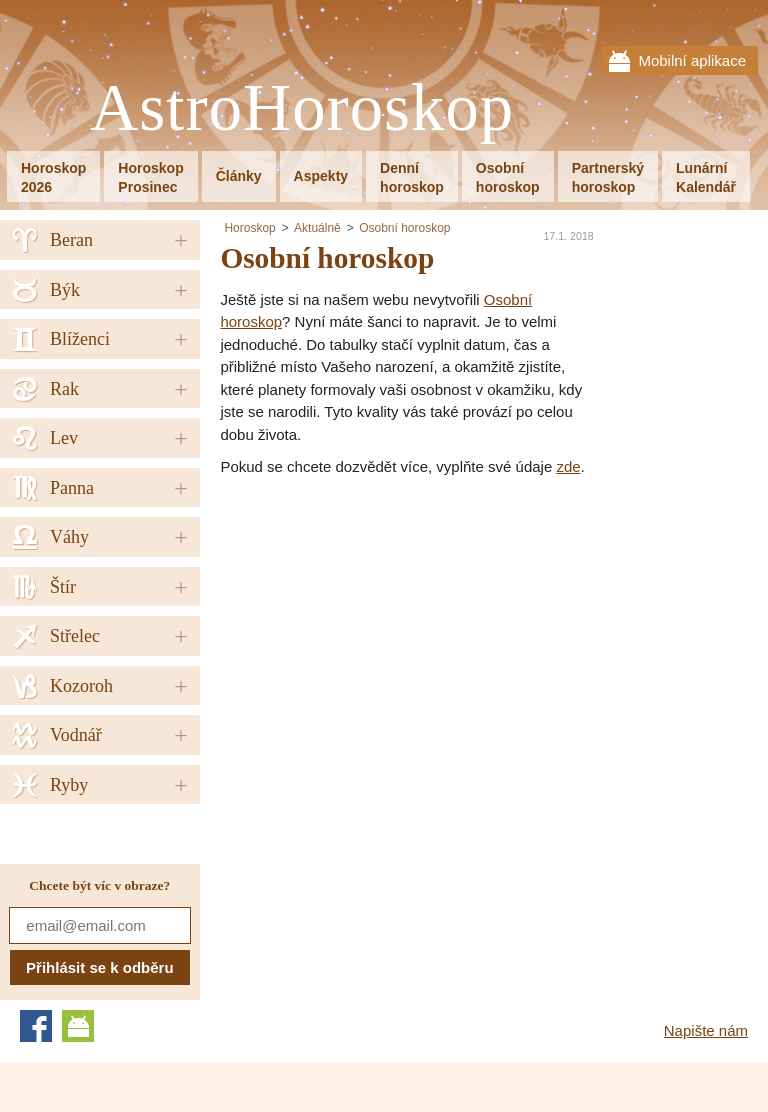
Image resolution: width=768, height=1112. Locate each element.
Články (239, 176)
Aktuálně (317, 228)
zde (568, 466)
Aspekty (321, 176)
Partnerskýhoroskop (608, 177)
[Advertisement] (388, 629)
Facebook (36, 1026)
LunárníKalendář (706, 177)
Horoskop (249, 228)
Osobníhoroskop (508, 177)
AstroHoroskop (302, 108)
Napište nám (706, 1030)
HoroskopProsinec (150, 177)
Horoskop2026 (53, 177)
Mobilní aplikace (692, 60)
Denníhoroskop (412, 177)
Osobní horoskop (404, 228)
